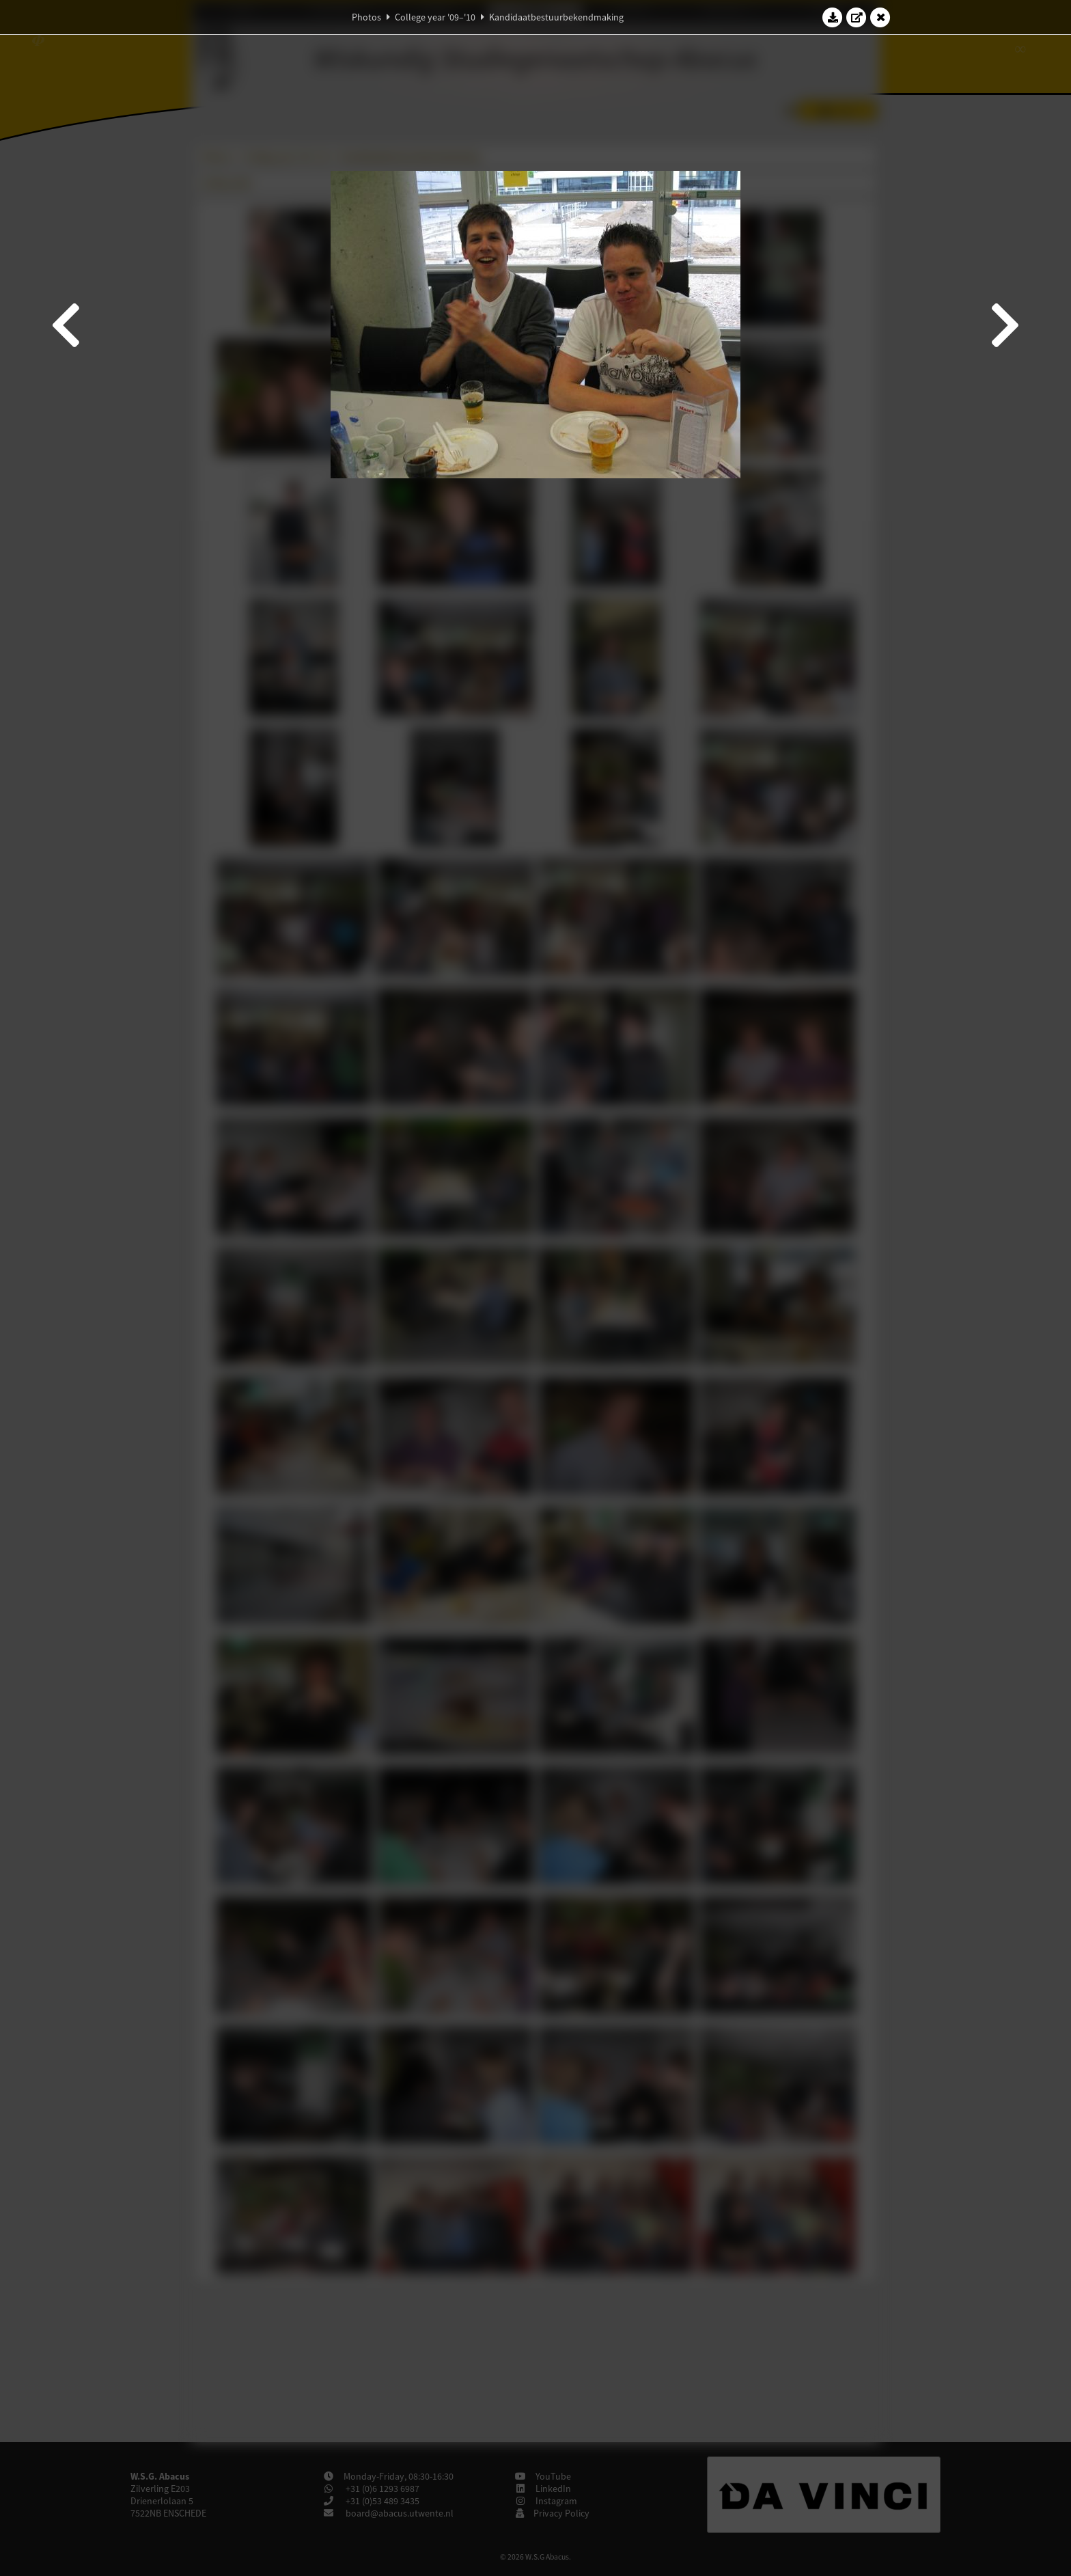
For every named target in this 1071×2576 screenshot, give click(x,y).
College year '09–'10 (435, 17)
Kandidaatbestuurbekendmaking (556, 17)
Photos (366, 17)
